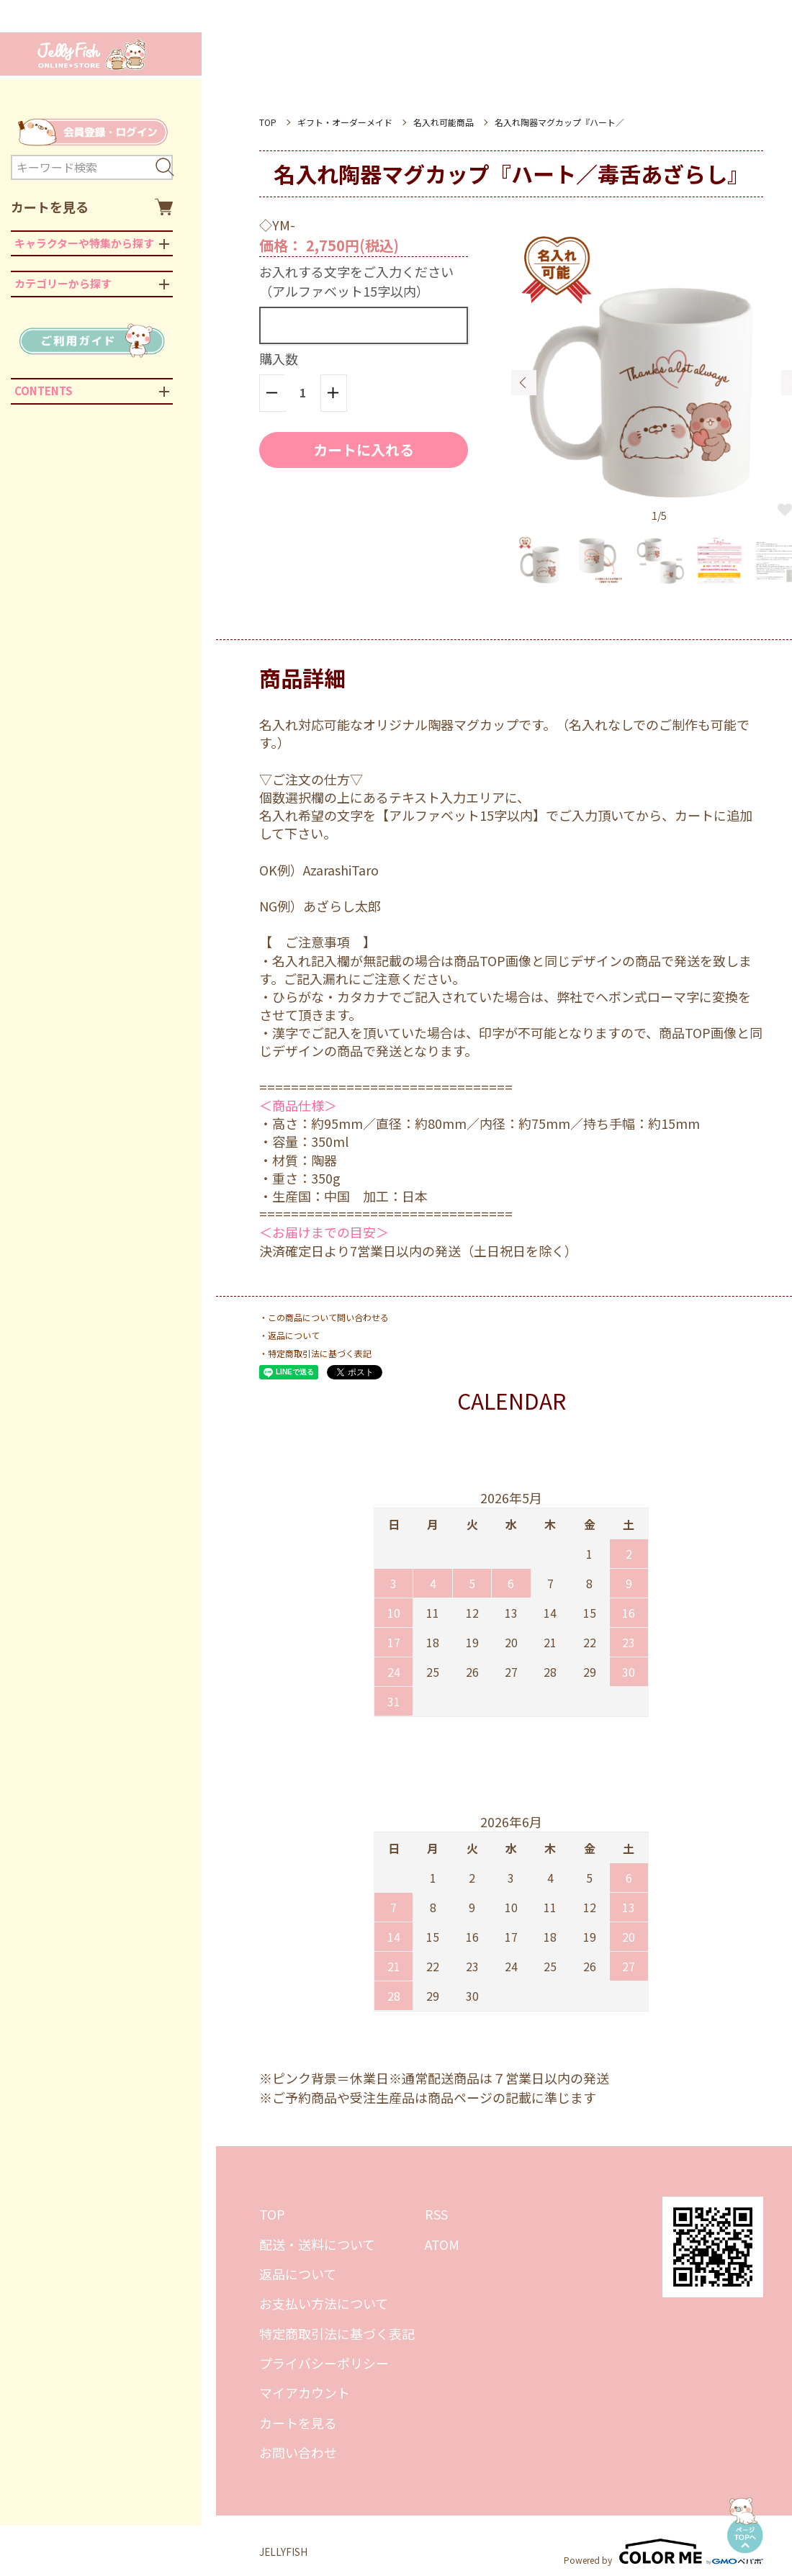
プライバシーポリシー (324, 2363)
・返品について (289, 1335)
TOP (267, 122)
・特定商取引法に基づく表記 (315, 1353)
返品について (297, 2273)
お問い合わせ (298, 2452)
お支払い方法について (323, 2303)
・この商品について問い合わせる (324, 1317)
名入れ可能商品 (443, 122)
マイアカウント (304, 2392)
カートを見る (92, 207)
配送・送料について (317, 2244)
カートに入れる (363, 449)
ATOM (442, 2244)
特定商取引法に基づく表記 (337, 2333)
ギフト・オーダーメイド (344, 122)
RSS (436, 2214)
